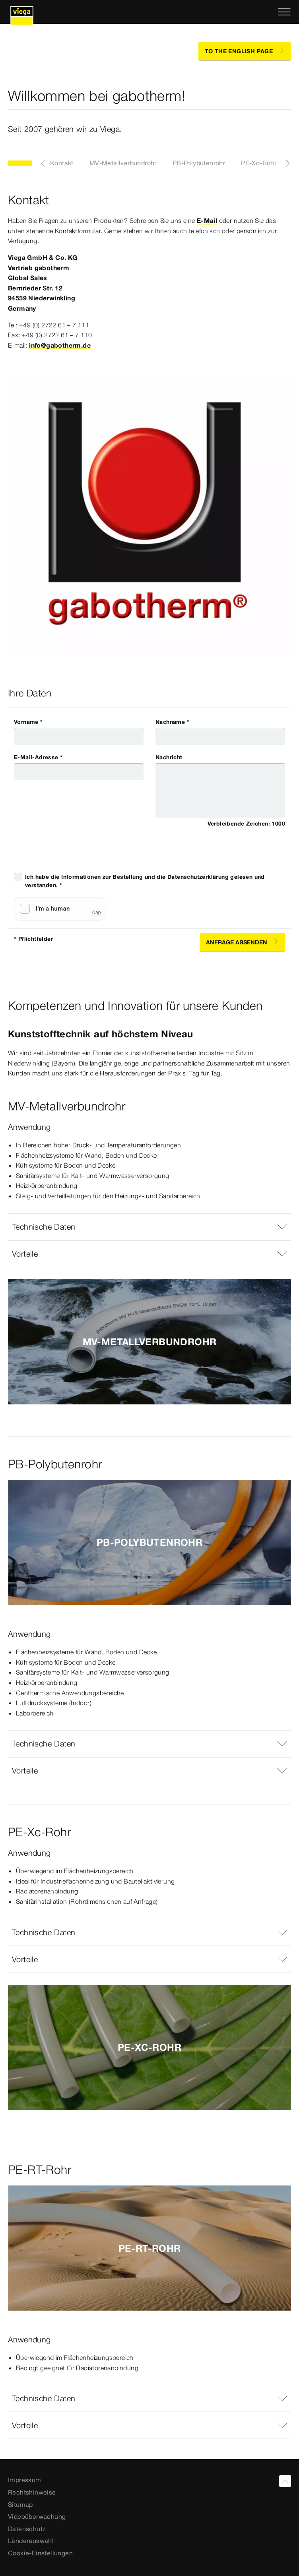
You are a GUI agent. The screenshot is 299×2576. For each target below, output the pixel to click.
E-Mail (207, 220)
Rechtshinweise (32, 2492)
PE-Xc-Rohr (258, 163)
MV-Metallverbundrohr (123, 163)
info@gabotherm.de (60, 345)
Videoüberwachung (37, 2516)
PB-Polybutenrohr (199, 163)
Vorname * (28, 721)
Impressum (24, 2480)
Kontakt (62, 163)
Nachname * (172, 721)
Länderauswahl (31, 2541)
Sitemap (20, 2504)
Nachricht (169, 757)
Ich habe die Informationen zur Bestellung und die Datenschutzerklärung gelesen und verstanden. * (145, 881)
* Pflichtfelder (33, 938)
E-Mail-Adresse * (38, 757)
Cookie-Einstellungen (40, 2553)
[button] (149, 1227)
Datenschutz (27, 2529)
